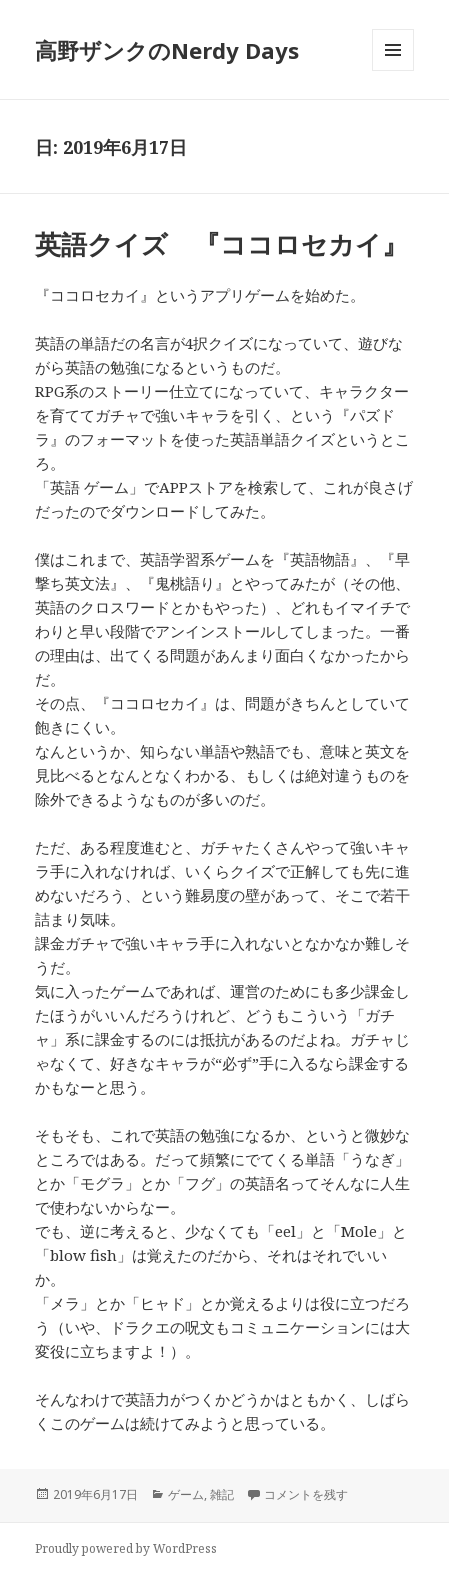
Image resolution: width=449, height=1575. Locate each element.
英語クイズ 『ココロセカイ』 (221, 244)
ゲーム (186, 1494)
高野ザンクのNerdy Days (167, 50)
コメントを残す (306, 1494)
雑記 (222, 1494)
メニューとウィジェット (393, 70)
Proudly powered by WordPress (126, 1548)
